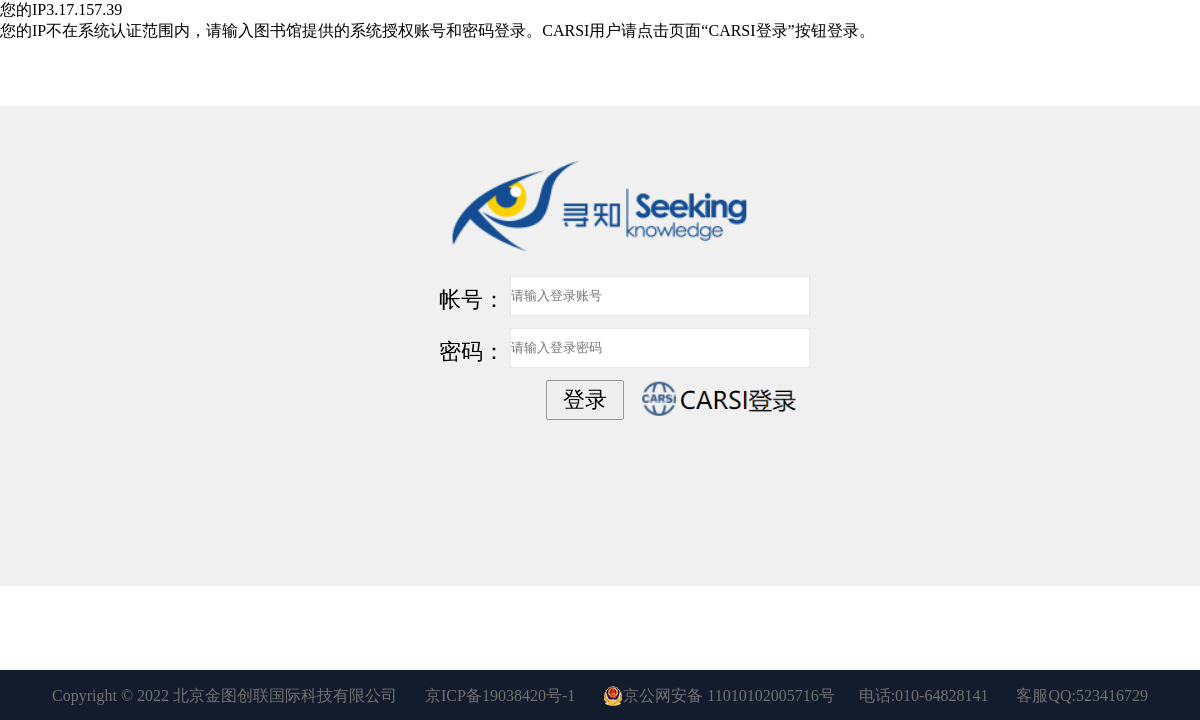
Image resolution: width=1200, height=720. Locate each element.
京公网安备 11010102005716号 (718, 696)
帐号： (472, 299)
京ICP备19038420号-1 (500, 695)
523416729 (1112, 695)
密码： (472, 351)
